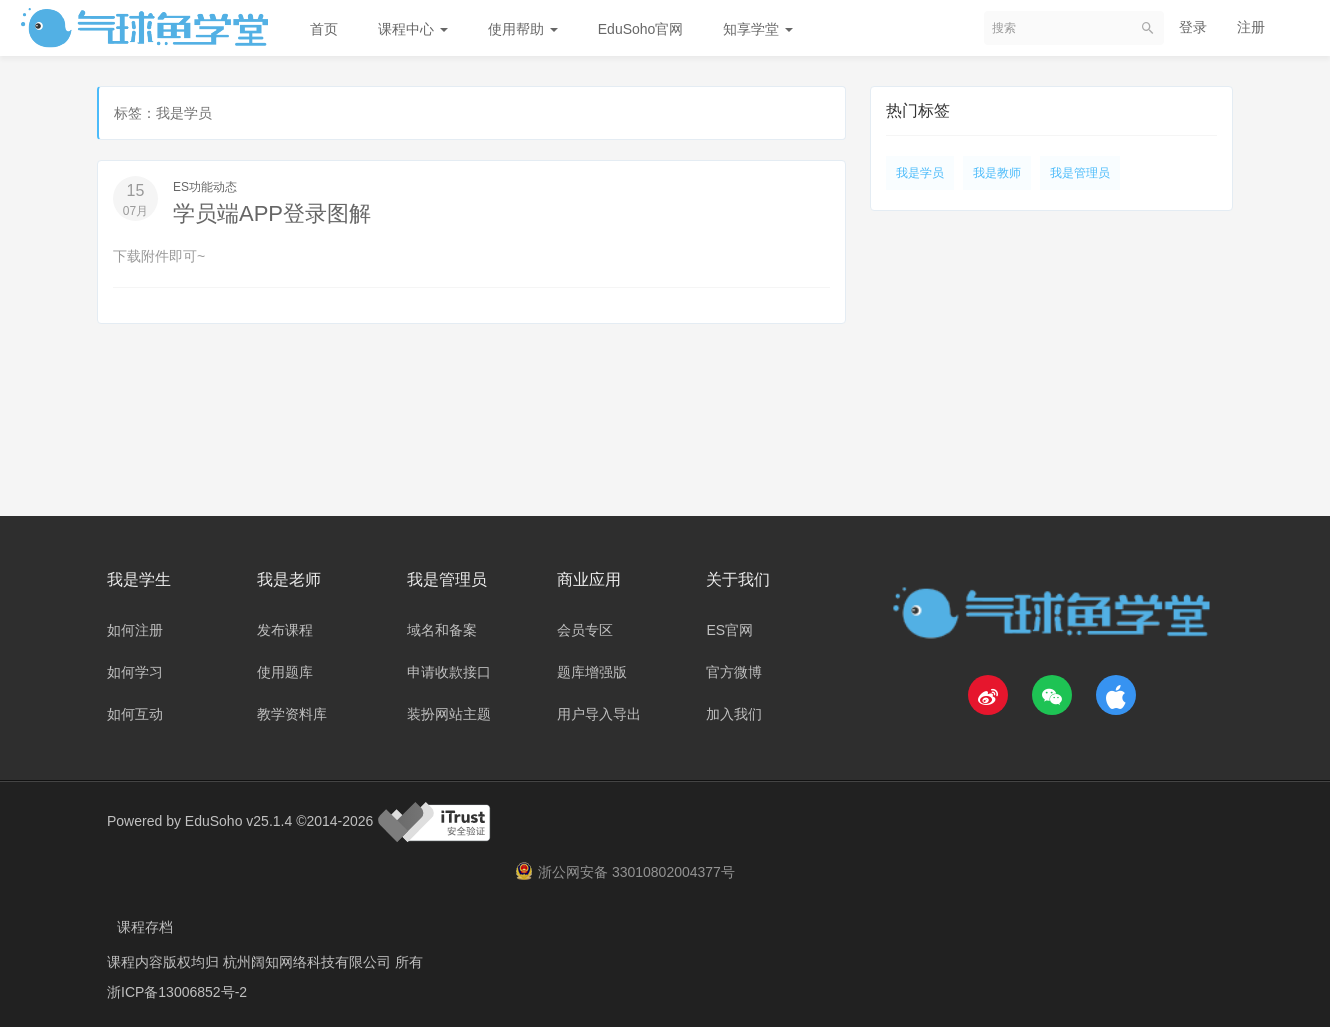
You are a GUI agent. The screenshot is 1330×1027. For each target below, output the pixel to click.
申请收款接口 (449, 672)
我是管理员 (1080, 173)
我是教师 (997, 173)
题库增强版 (592, 672)
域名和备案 (442, 630)
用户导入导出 (599, 714)
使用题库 (285, 672)
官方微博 (734, 672)
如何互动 (135, 714)
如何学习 (135, 672)
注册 (1251, 27)
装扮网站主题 (449, 714)
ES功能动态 (205, 187)
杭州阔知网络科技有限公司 (309, 962)
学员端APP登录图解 (272, 213)
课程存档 (145, 927)
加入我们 (734, 714)
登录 (1193, 27)
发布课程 (285, 630)
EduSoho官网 (641, 29)
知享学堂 (758, 29)
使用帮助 (523, 29)
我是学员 (920, 173)
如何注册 (135, 630)
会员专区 (585, 630)
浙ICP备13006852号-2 (177, 992)
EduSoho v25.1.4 (238, 820)
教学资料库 (292, 714)
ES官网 (729, 630)
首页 (324, 29)
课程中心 (413, 29)
